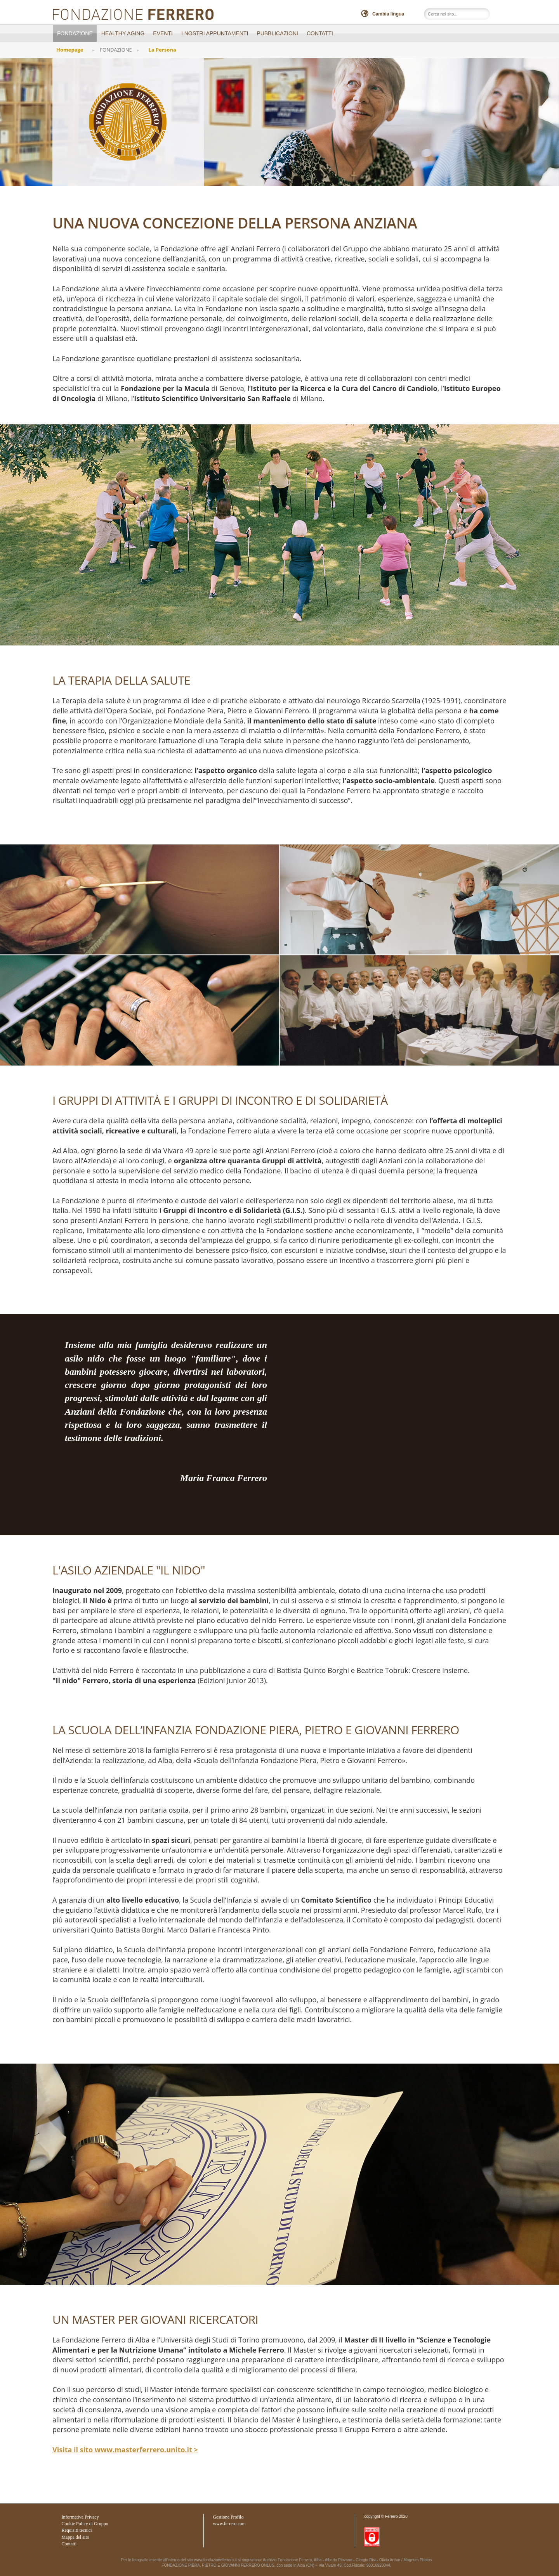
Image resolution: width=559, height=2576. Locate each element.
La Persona (162, 49)
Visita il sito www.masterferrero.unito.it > (125, 2449)
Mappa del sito (75, 2537)
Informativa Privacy (80, 2517)
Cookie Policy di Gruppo (84, 2523)
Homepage (69, 49)
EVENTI (163, 33)
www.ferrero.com (229, 2523)
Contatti (68, 2544)
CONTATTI (320, 33)
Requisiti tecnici (76, 2530)
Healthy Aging (123, 33)
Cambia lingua (388, 14)
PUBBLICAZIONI (277, 33)
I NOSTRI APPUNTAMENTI (214, 33)
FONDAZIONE (75, 33)
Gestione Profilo (228, 2517)
